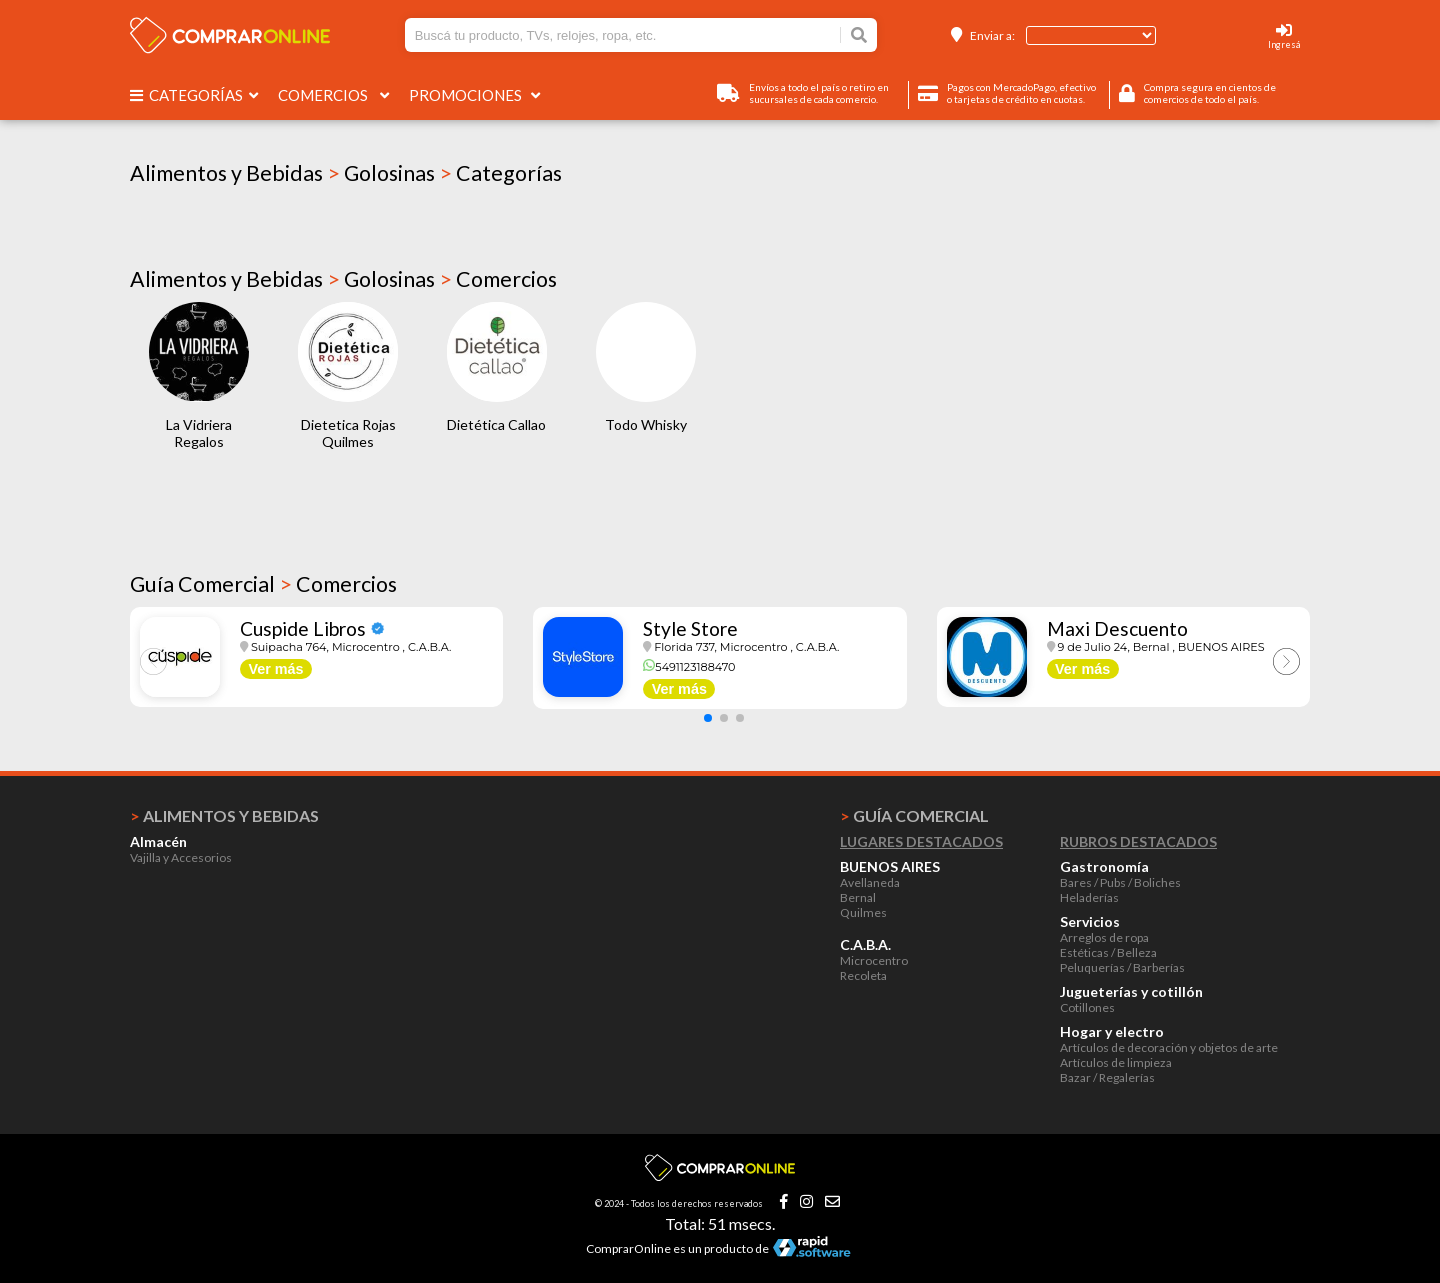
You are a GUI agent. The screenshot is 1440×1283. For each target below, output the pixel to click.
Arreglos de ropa (1104, 937)
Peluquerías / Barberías (1122, 967)
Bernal (858, 897)
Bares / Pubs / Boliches (1120, 882)
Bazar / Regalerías (1107, 1077)
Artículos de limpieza (1116, 1062)
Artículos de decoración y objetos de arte (1169, 1047)
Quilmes (863, 912)
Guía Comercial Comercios (263, 584)
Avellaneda (870, 882)
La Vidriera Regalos (199, 433)
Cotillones (1087, 1007)
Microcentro (874, 960)
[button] (708, 718)
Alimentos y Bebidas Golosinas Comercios (343, 279)
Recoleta (863, 975)
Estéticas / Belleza (1108, 952)
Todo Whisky (646, 424)
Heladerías (1089, 897)
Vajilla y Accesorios (181, 857)
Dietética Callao (496, 424)
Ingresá (1284, 44)
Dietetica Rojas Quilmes (348, 433)
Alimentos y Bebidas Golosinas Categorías (346, 173)
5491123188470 (689, 667)
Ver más (275, 669)
